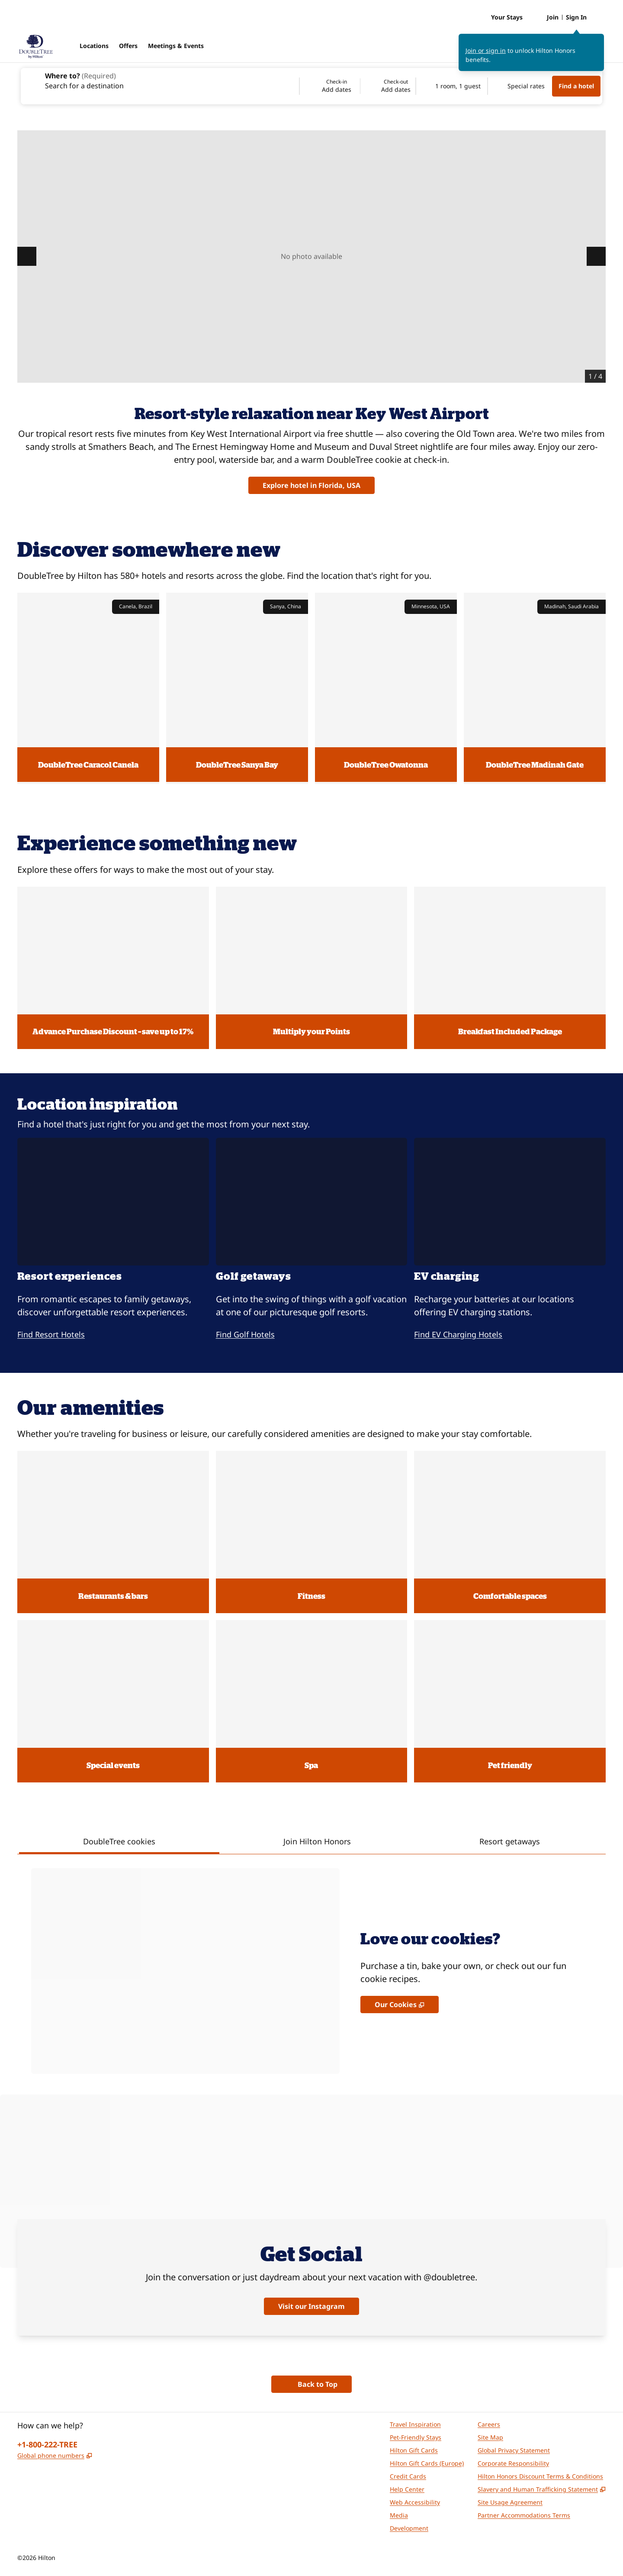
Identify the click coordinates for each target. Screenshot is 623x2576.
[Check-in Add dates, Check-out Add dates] (357, 86)
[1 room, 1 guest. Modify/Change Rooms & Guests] (451, 86)
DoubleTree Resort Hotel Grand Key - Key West (538, 145)
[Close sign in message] (598, 40)
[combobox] (159, 80)
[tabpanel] (311, 1964)
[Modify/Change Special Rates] (520, 86)
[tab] (119, 1842)
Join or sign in (486, 50)
